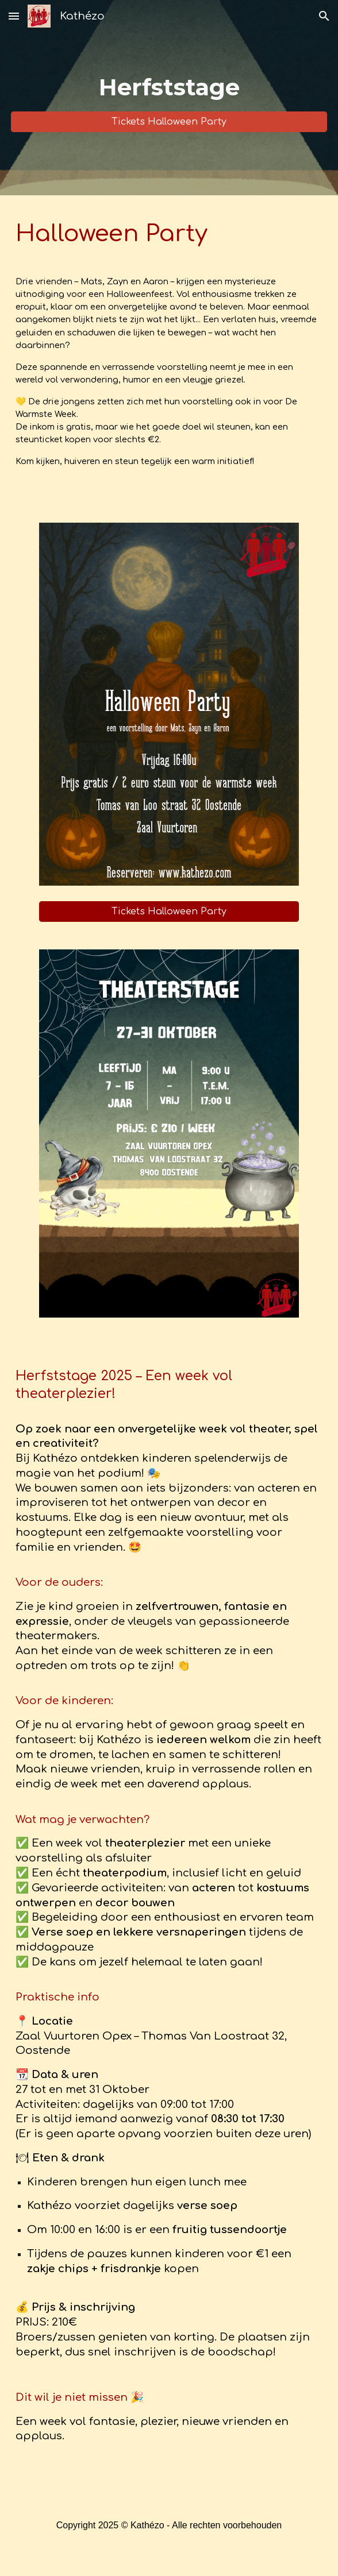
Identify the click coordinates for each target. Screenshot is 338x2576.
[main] (169, 87)
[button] (14, 16)
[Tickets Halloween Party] (168, 121)
